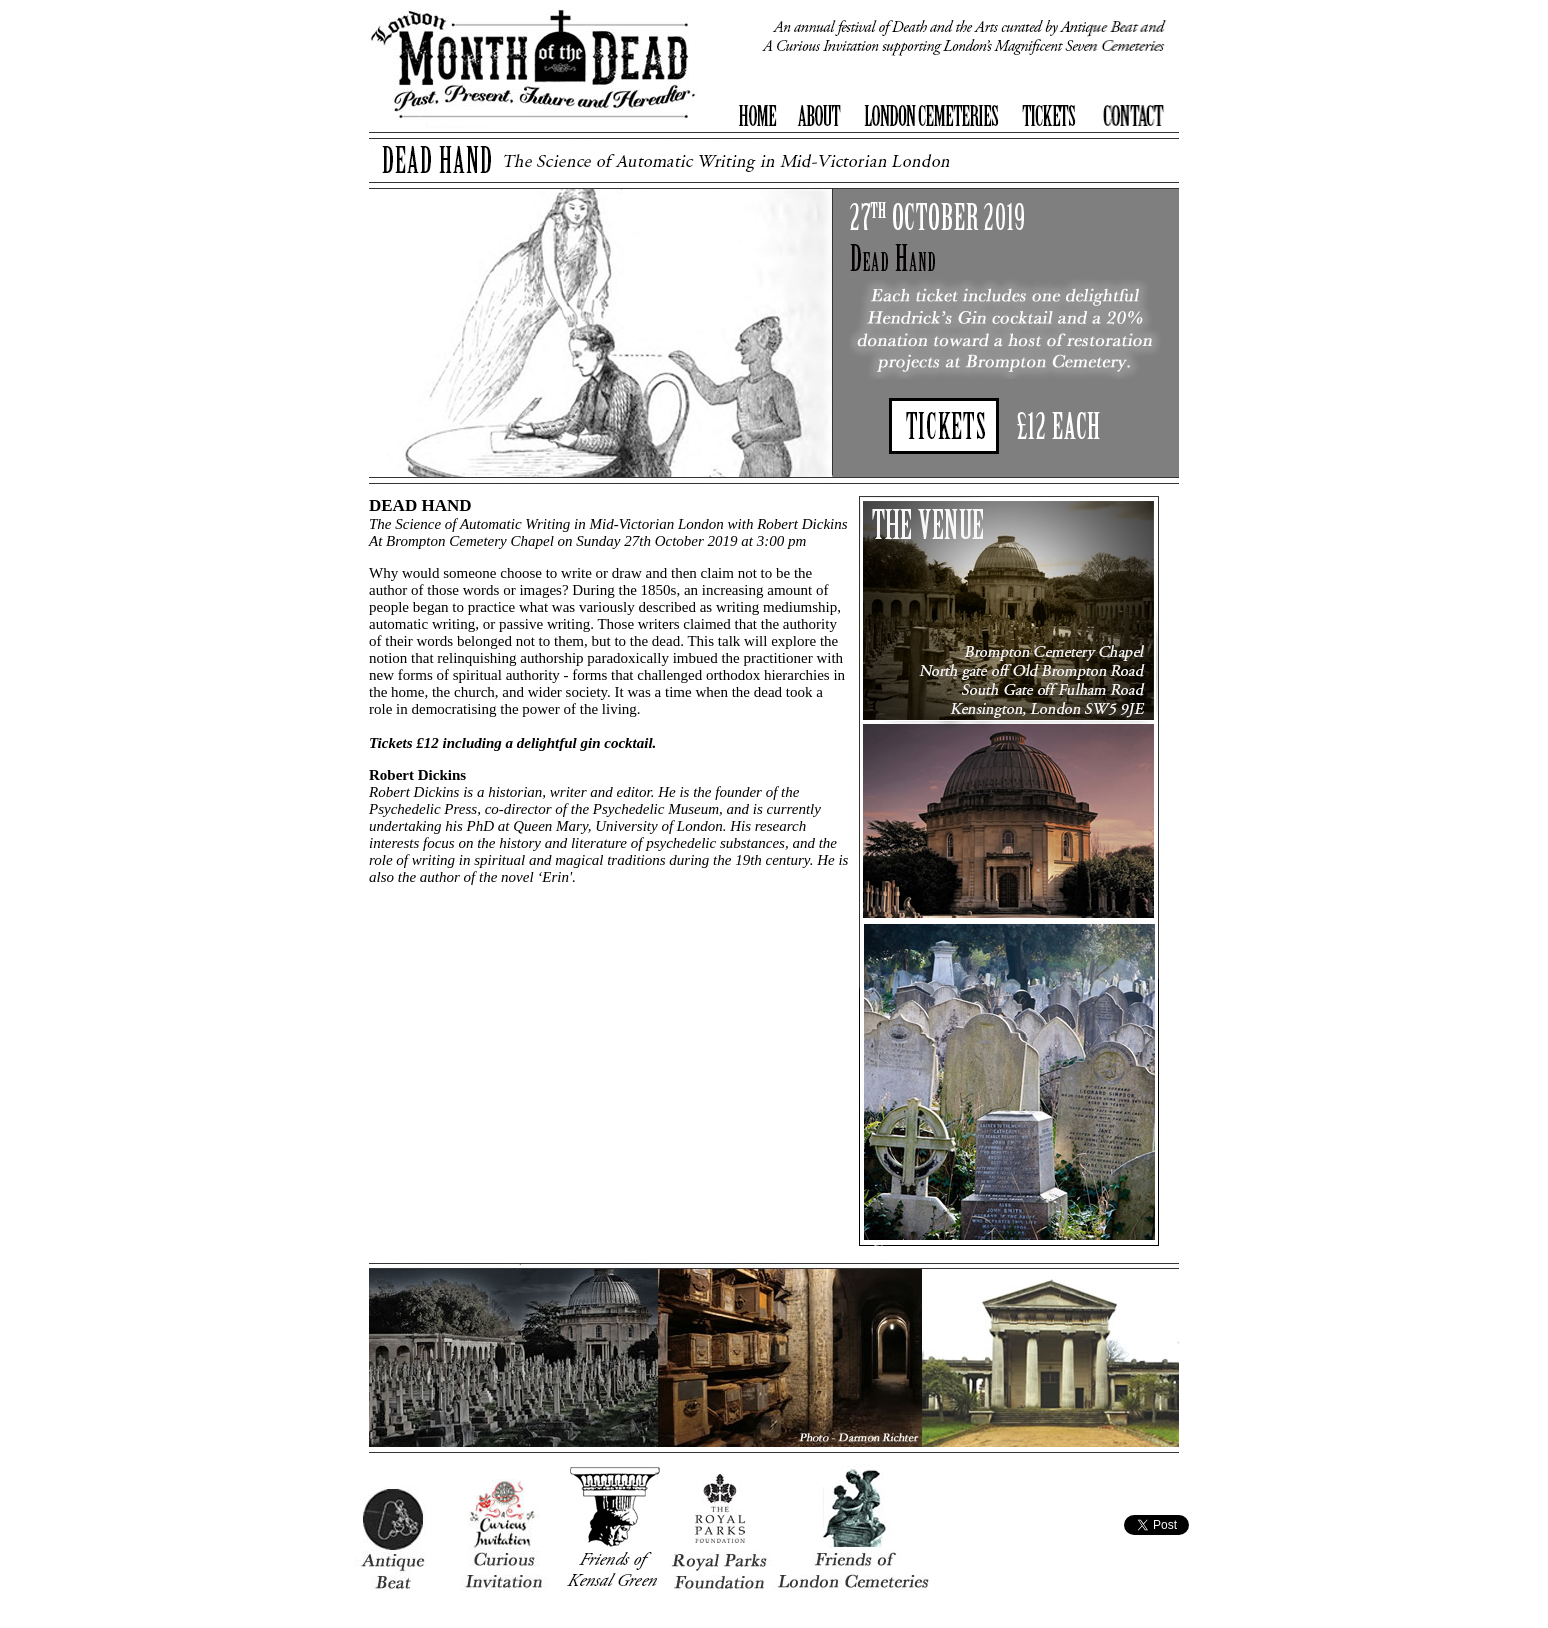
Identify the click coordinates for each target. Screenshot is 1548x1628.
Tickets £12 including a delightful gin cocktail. (512, 743)
